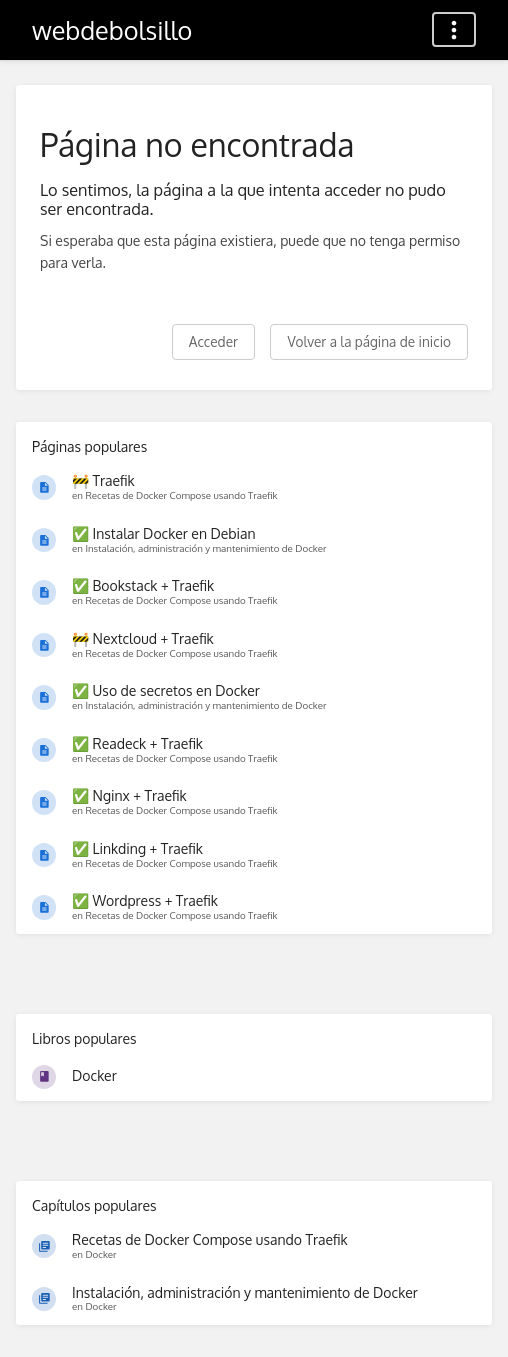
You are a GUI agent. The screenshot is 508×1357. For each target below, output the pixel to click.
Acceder (213, 341)
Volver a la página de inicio (369, 341)
